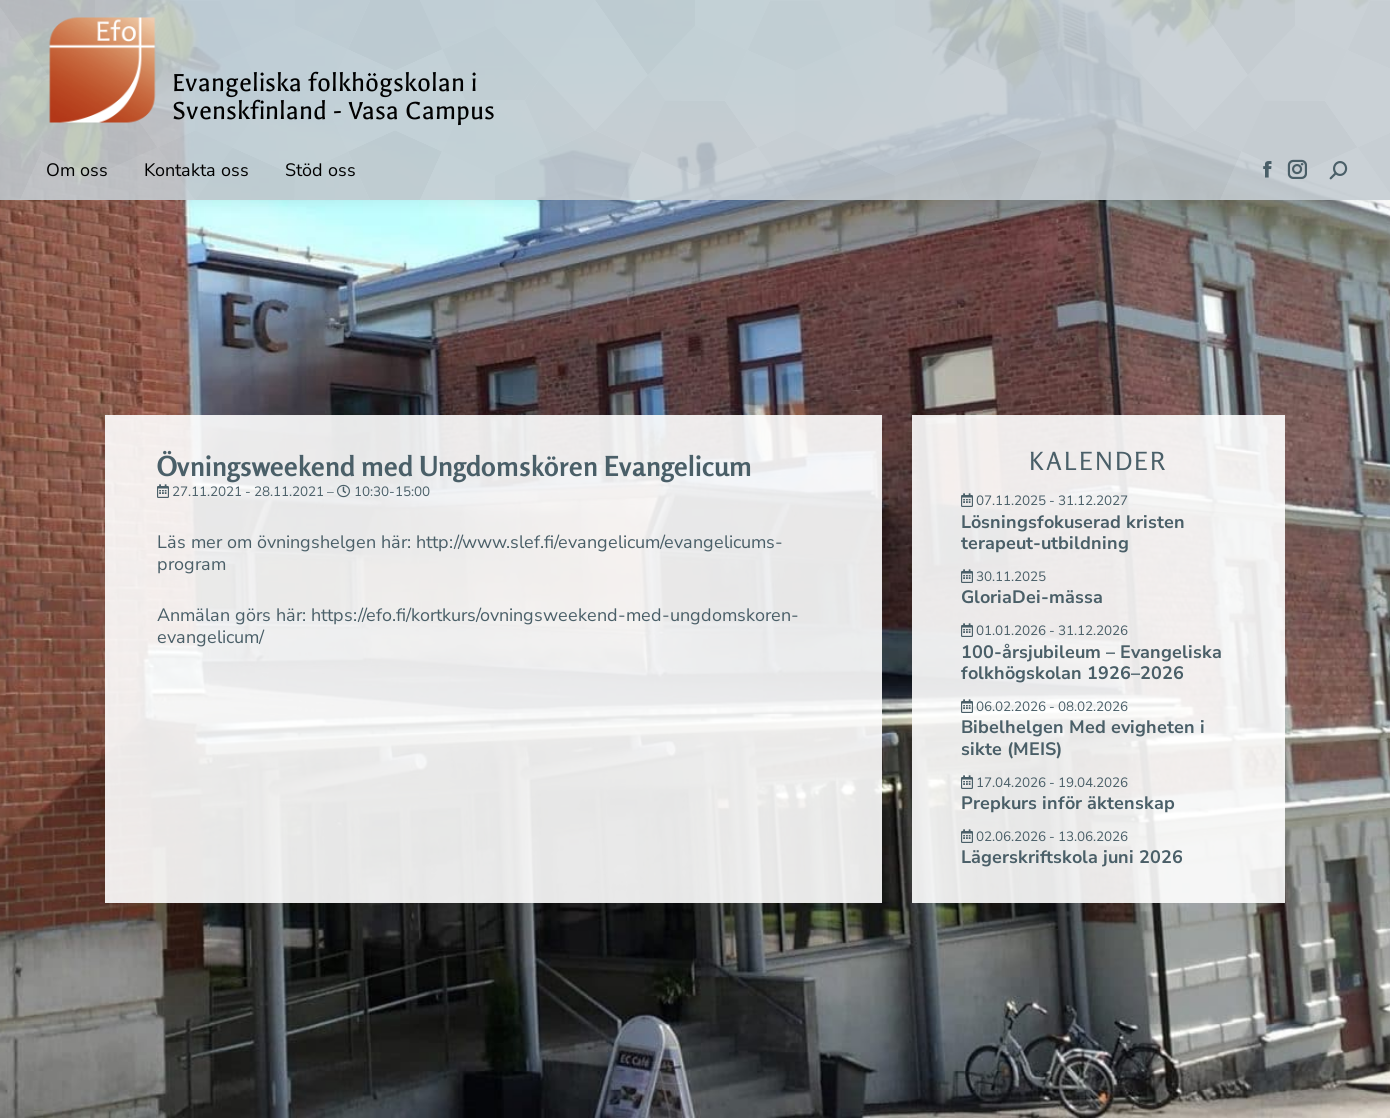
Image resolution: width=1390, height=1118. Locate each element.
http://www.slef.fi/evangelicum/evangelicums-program (470, 553)
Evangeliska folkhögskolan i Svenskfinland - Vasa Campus (333, 97)
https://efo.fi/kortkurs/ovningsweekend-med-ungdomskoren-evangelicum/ (478, 626)
